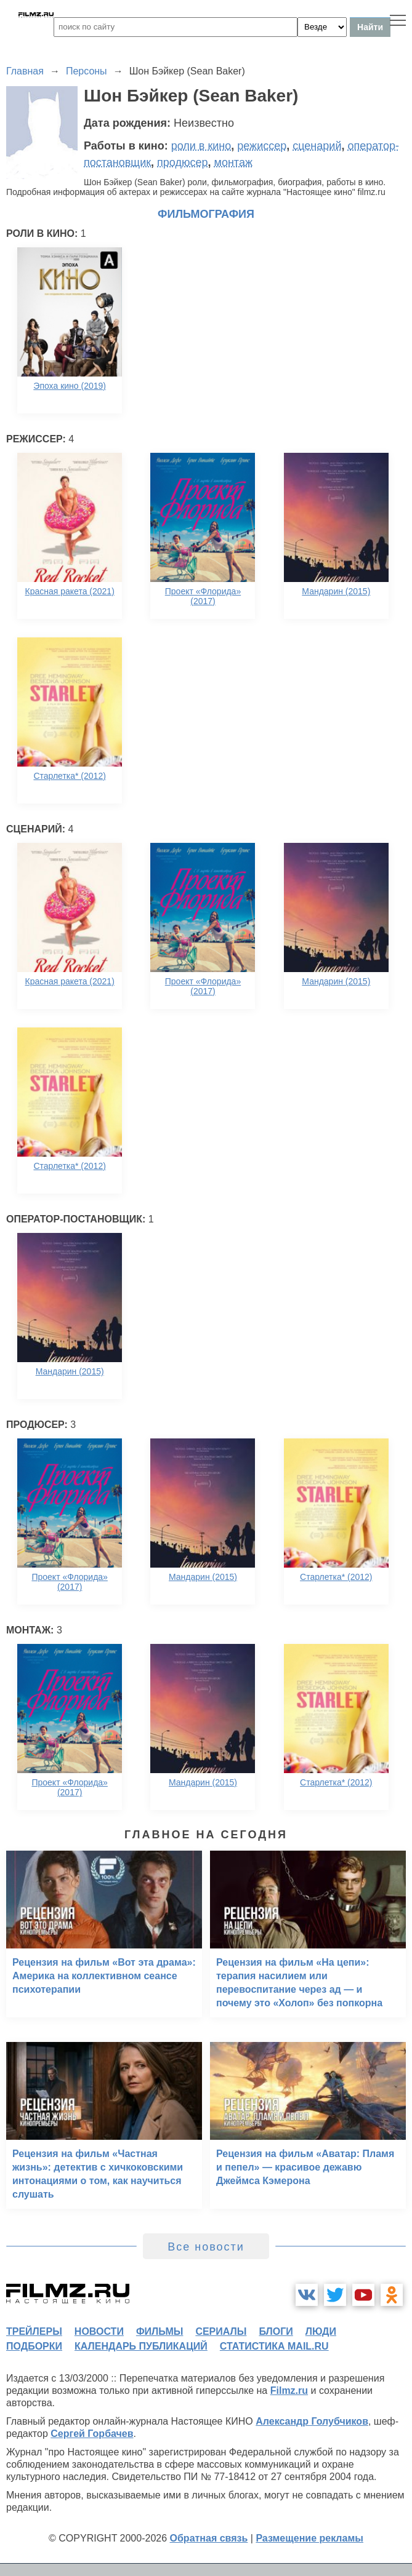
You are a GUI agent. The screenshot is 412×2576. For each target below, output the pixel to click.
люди (320, 2331)
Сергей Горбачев (91, 2433)
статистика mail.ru (274, 2346)
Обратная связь (209, 2538)
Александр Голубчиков (312, 2421)
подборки (34, 2346)
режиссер (261, 146)
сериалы (220, 2331)
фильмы (159, 2331)
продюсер (182, 162)
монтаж (233, 162)
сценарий (317, 146)
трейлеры (34, 2331)
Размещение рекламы (309, 2538)
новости (99, 2331)
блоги (276, 2331)
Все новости (206, 2247)
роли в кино (201, 146)
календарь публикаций (141, 2346)
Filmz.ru (289, 2390)
